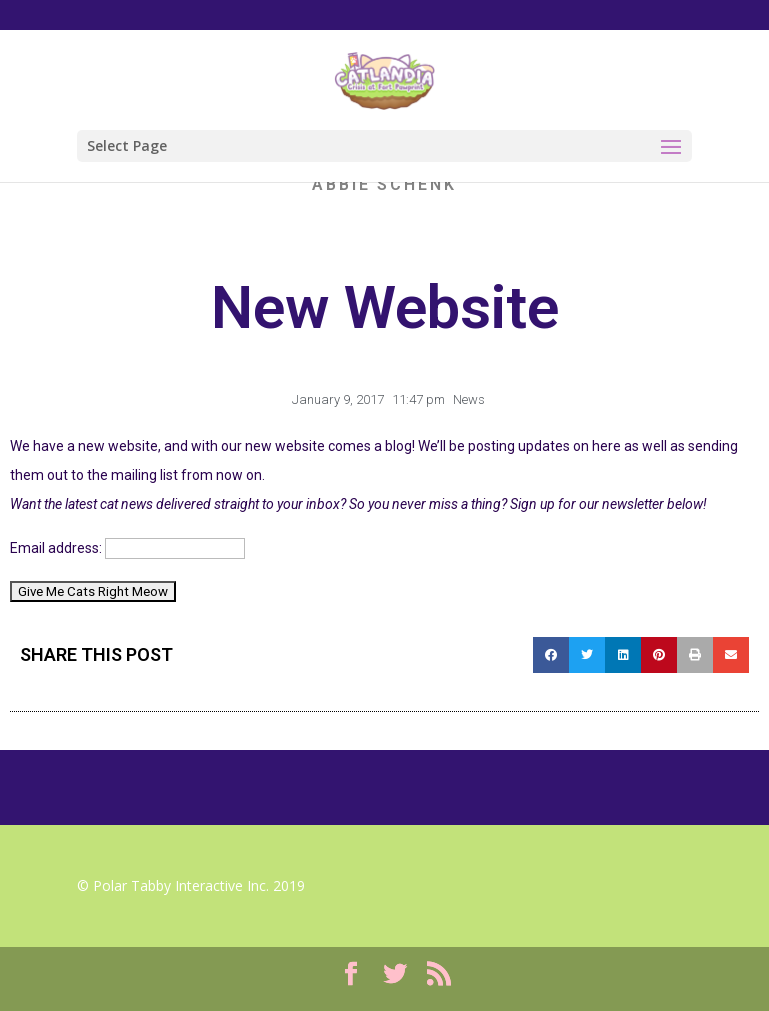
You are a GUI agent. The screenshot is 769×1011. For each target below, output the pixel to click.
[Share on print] (695, 655)
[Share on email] (731, 655)
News (469, 399)
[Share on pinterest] (659, 655)
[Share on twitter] (587, 655)
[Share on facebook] (551, 655)
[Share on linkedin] (623, 655)
